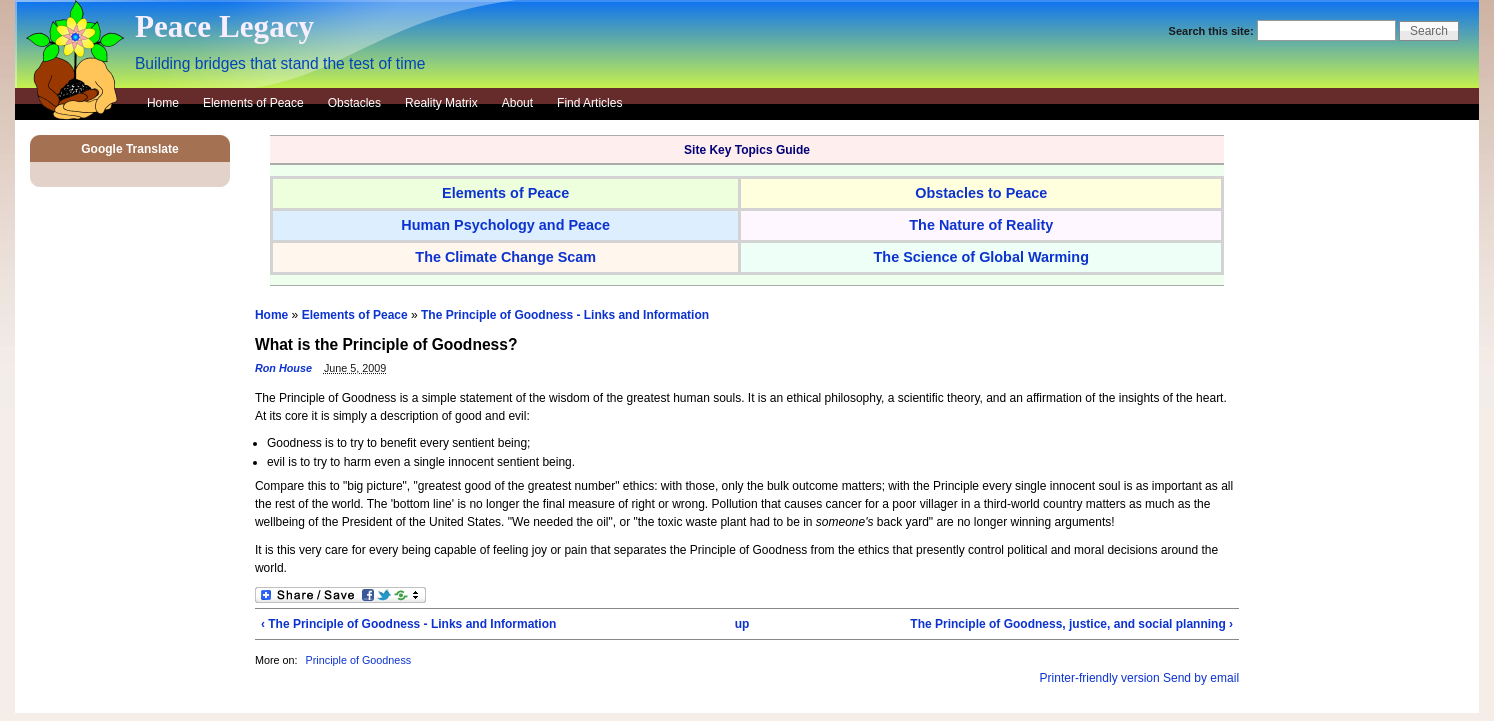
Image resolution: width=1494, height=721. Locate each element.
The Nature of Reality (981, 225)
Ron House (283, 368)
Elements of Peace (253, 103)
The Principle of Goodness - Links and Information (565, 315)
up (742, 624)
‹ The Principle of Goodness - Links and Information (408, 624)
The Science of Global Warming (981, 257)
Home (163, 103)
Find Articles (589, 103)
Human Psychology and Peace (505, 225)
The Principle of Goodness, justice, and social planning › (1071, 624)
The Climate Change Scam (505, 257)
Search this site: (1213, 31)
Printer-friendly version (1100, 678)
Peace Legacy (224, 26)
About (517, 103)
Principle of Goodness (359, 660)
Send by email (1201, 678)
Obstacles (354, 103)
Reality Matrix (441, 103)
